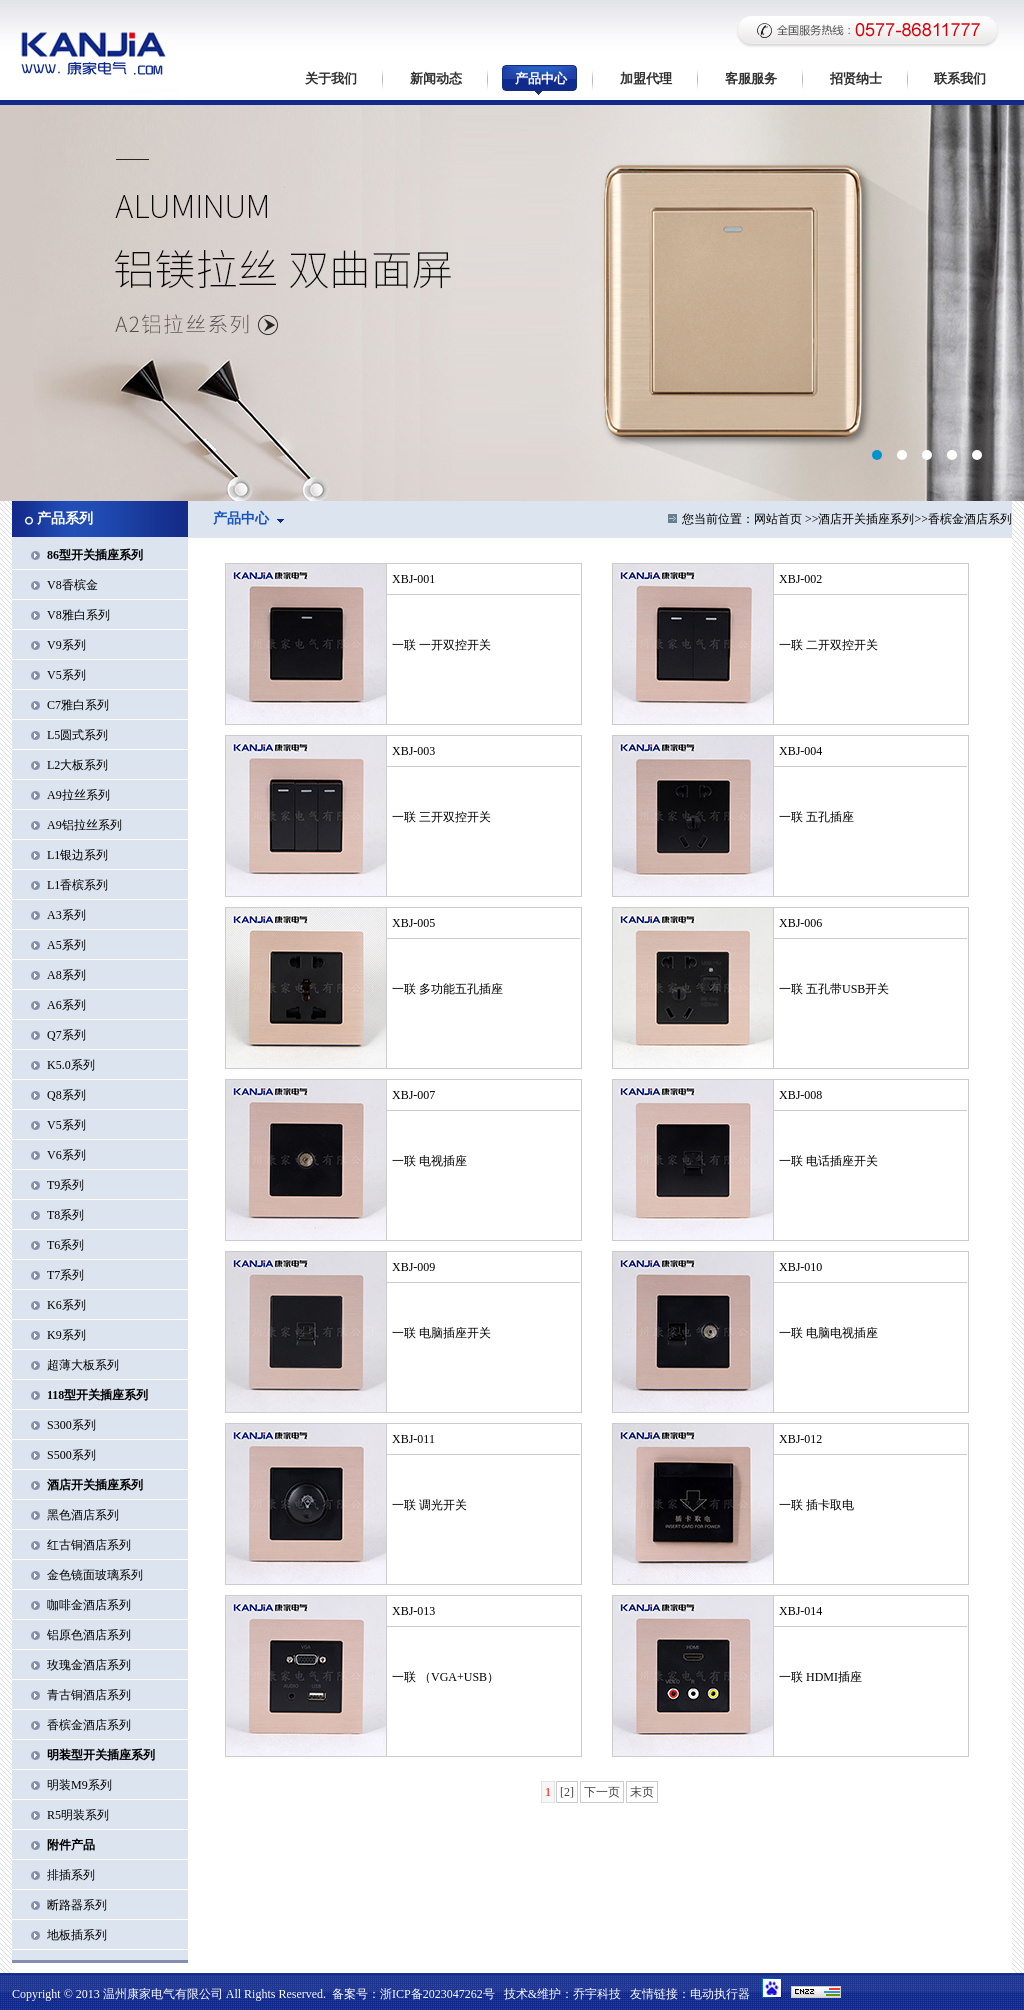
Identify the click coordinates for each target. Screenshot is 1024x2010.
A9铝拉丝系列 (84, 825)
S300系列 (71, 1425)
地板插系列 (77, 1935)
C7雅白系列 (78, 705)
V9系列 (66, 645)
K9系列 (66, 1335)
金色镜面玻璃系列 (95, 1575)
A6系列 (66, 1005)
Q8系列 (66, 1095)
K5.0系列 (71, 1065)
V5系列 (66, 675)
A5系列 (66, 945)
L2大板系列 (77, 765)
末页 (642, 1792)
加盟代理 (646, 78)
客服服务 (751, 78)
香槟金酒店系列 (89, 1725)
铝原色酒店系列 (89, 1635)
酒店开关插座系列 (866, 519)
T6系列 (65, 1245)
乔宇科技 (597, 1994)
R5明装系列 (78, 1815)
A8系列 (66, 975)
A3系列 (66, 915)
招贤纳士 (856, 78)
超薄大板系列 (83, 1365)
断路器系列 (77, 1905)
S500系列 (71, 1455)
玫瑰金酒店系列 (89, 1665)
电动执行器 (720, 1994)
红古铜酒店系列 (89, 1545)
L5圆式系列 (77, 735)
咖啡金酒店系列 (89, 1605)
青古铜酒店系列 (89, 1695)
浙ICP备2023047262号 (437, 1994)
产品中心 (541, 78)
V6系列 (66, 1155)
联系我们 (960, 78)
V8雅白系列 (78, 615)
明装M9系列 (79, 1785)
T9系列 (65, 1185)
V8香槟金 (72, 585)
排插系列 (71, 1875)
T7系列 (65, 1275)
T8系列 (65, 1215)
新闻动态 (436, 78)
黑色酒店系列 (83, 1515)
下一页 (602, 1792)
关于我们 (331, 78)
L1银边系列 (77, 855)
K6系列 (66, 1305)
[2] (567, 1792)
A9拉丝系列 (78, 795)
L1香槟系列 (77, 885)
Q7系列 (66, 1035)
